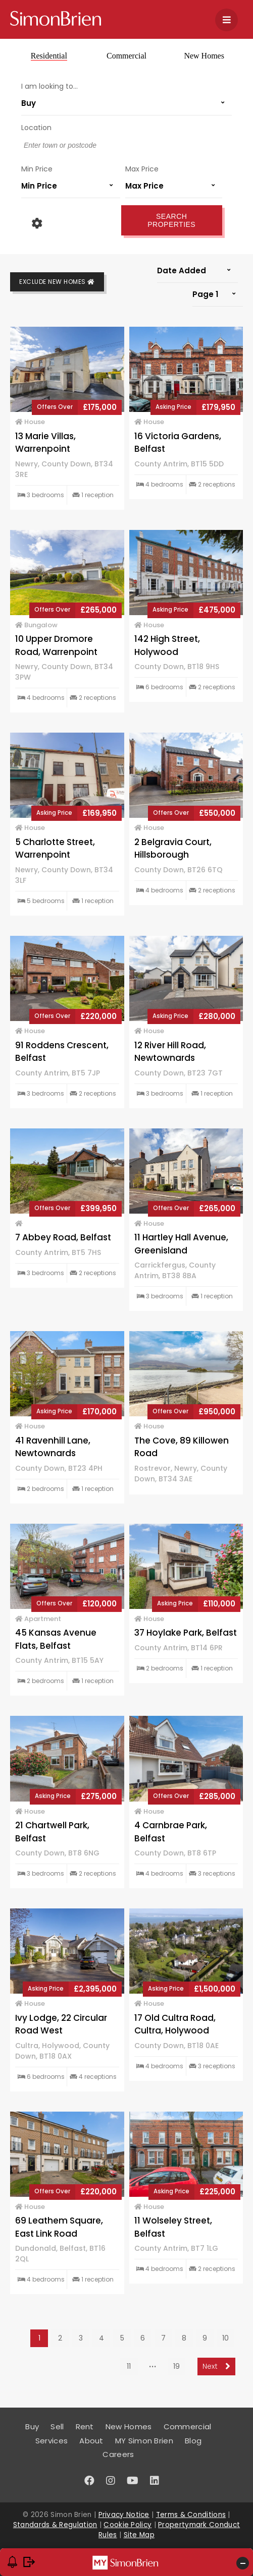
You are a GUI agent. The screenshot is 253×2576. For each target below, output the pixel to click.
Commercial (126, 55)
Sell (57, 2426)
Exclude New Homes (57, 281)
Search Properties (171, 220)
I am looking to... (49, 86)
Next (216, 2366)
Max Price (142, 169)
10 (225, 2338)
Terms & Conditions (191, 2515)
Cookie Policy (127, 2525)
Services (51, 2440)
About (91, 2440)
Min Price (37, 169)
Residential (49, 55)
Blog (193, 2440)
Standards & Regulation (55, 2525)
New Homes (204, 55)
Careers (118, 2454)
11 (129, 2366)
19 (176, 2366)
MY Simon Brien (144, 2440)
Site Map (139, 2535)
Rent (85, 2426)
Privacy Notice (123, 2515)
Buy (32, 2426)
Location (36, 128)
